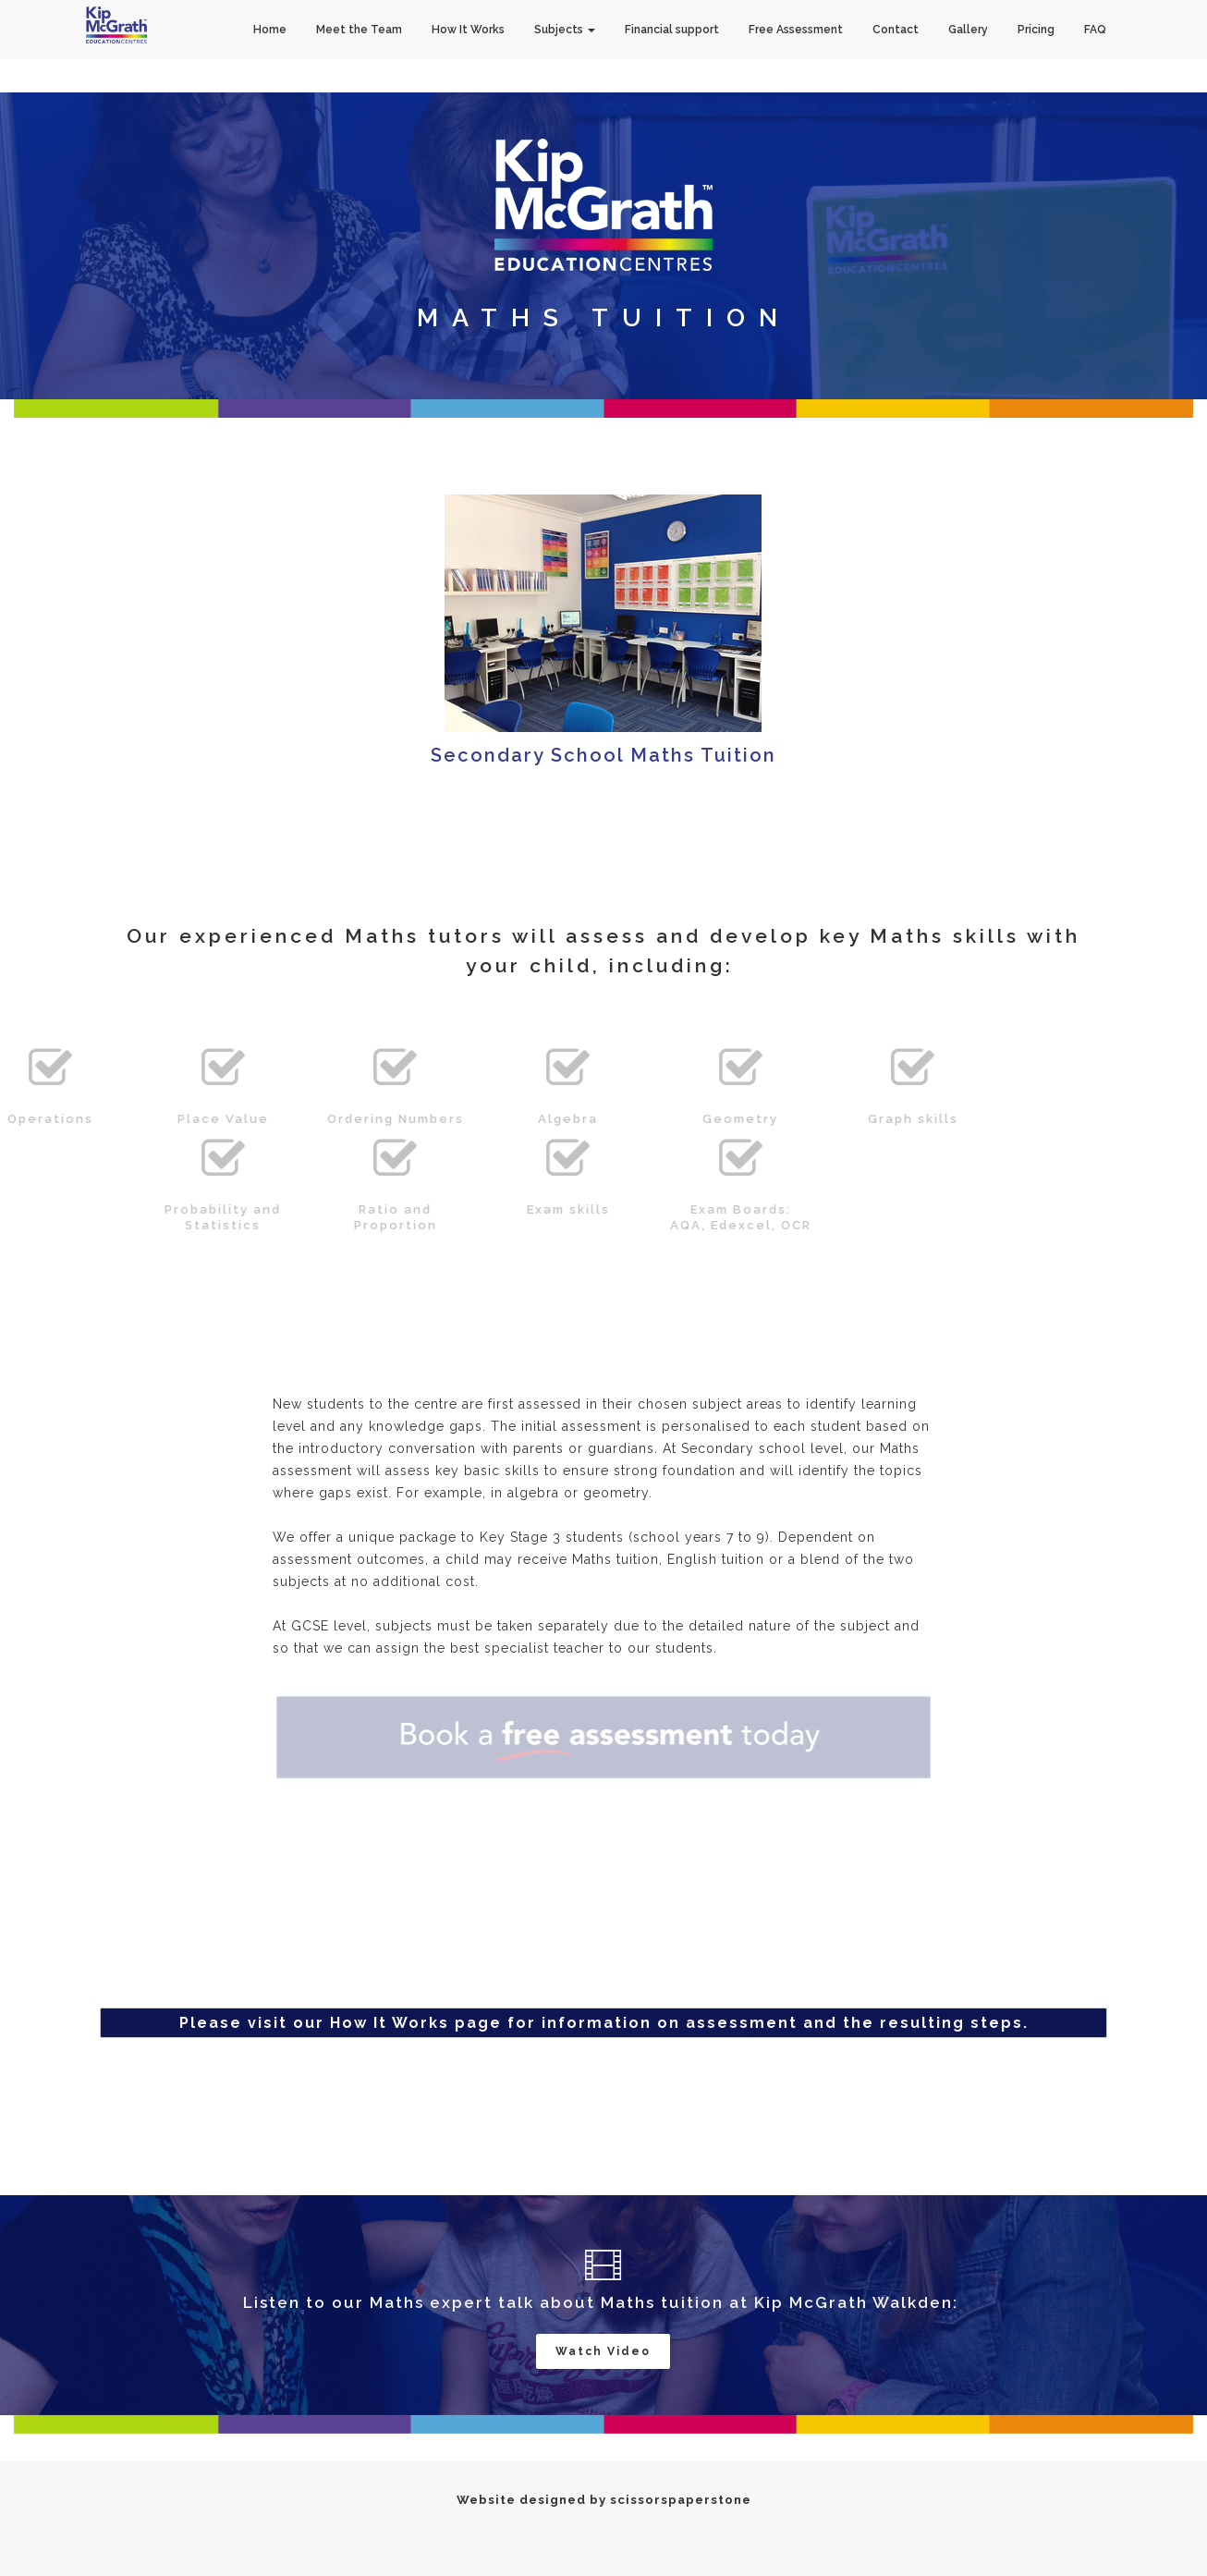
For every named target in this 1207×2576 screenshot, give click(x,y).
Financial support (672, 29)
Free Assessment (796, 29)
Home (270, 29)
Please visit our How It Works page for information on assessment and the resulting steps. (604, 2023)
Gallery (968, 29)
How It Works (468, 29)
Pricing (1036, 29)
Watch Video (603, 2351)
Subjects (564, 29)
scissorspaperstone (680, 2500)
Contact (895, 29)
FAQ (1095, 29)
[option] (603, 246)
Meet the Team (359, 29)
